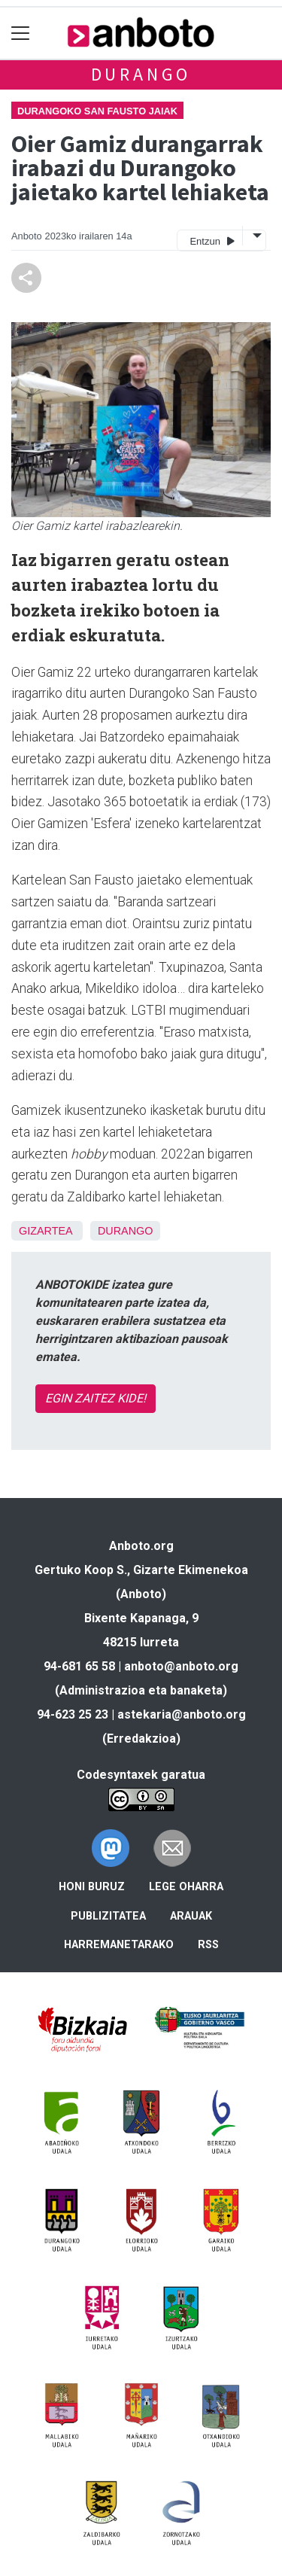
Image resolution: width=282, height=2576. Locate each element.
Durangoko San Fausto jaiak (97, 111)
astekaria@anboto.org (181, 1714)
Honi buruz (92, 1886)
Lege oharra (186, 1886)
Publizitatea (108, 1916)
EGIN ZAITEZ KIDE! (95, 1398)
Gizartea (45, 1231)
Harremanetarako (119, 1944)
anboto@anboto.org (181, 1666)
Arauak (191, 1916)
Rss (208, 1944)
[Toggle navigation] (21, 33)
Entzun (212, 240)
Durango (141, 74)
